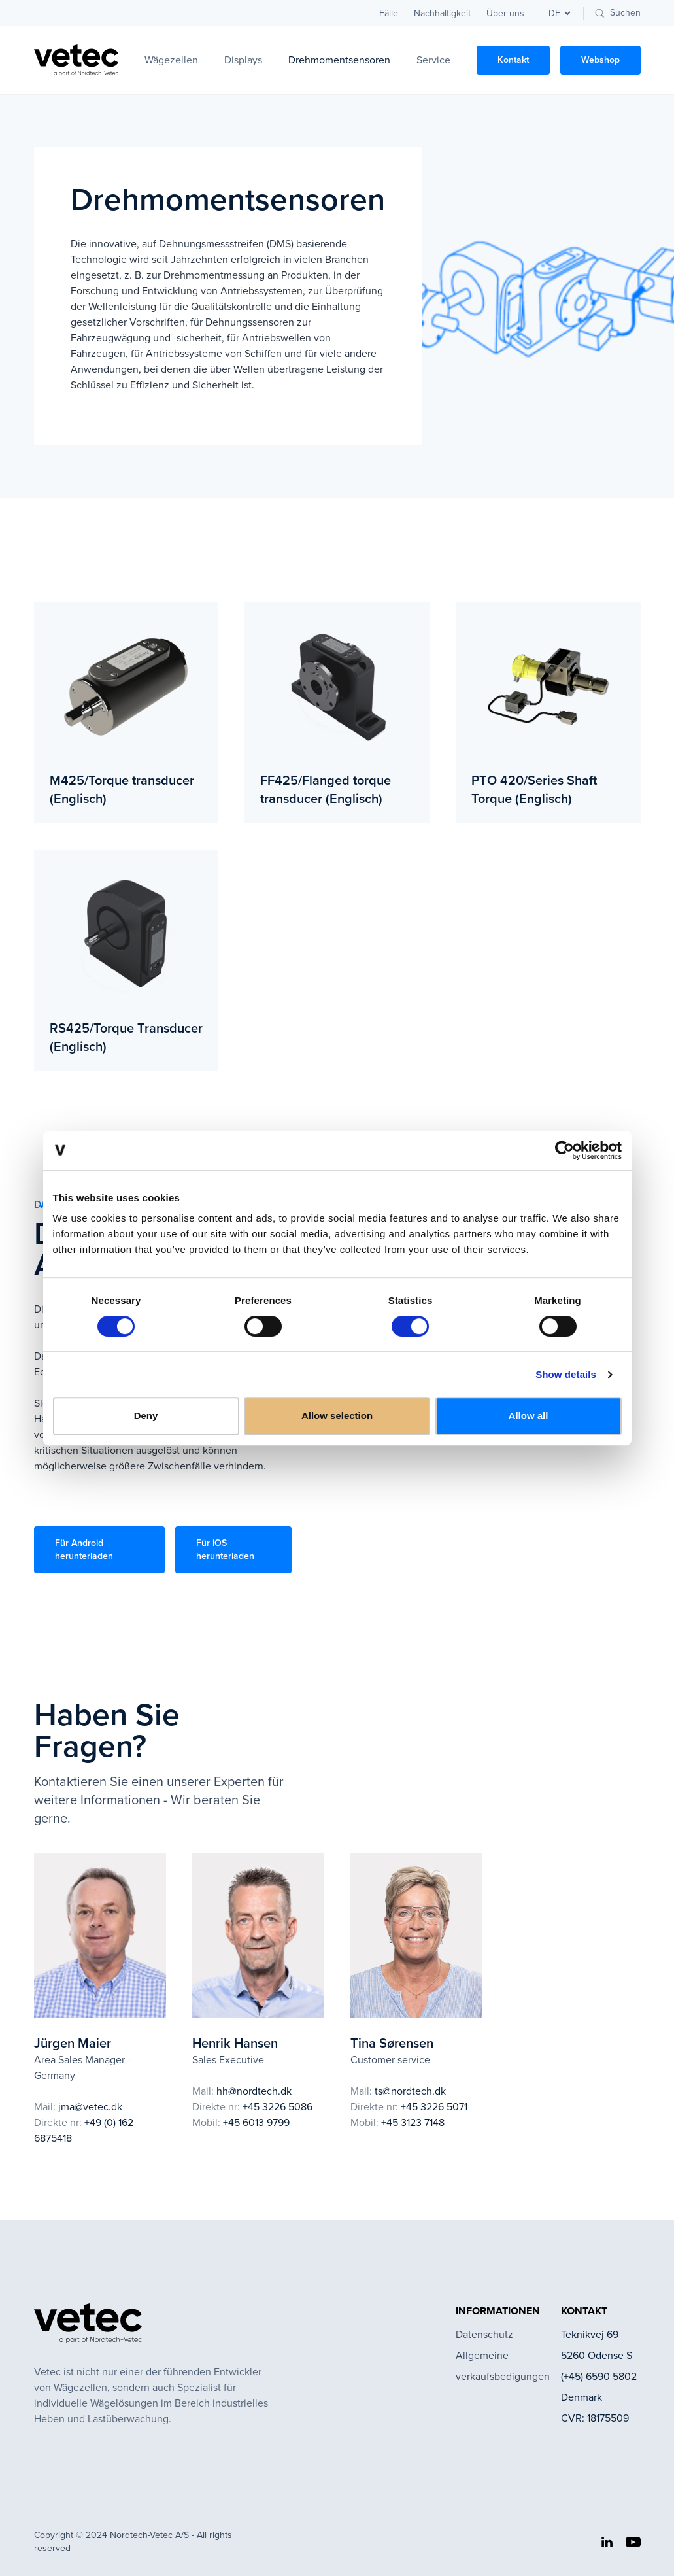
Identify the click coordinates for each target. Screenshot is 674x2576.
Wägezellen (171, 59)
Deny (146, 1415)
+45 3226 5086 (277, 2106)
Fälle (388, 13)
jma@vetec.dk (90, 2106)
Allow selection (337, 1415)
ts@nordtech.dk (410, 2091)
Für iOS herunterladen (225, 1549)
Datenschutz (484, 2334)
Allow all (528, 1415)
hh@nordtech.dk (254, 2091)
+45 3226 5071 (434, 2106)
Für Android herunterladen (84, 1549)
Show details (565, 1374)
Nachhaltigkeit (442, 13)
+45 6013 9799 (256, 2122)
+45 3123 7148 (413, 2122)
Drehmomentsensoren (339, 59)
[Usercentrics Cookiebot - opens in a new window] (564, 1150)
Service (433, 59)
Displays (243, 59)
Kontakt (513, 60)
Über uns (505, 13)
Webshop (600, 60)
